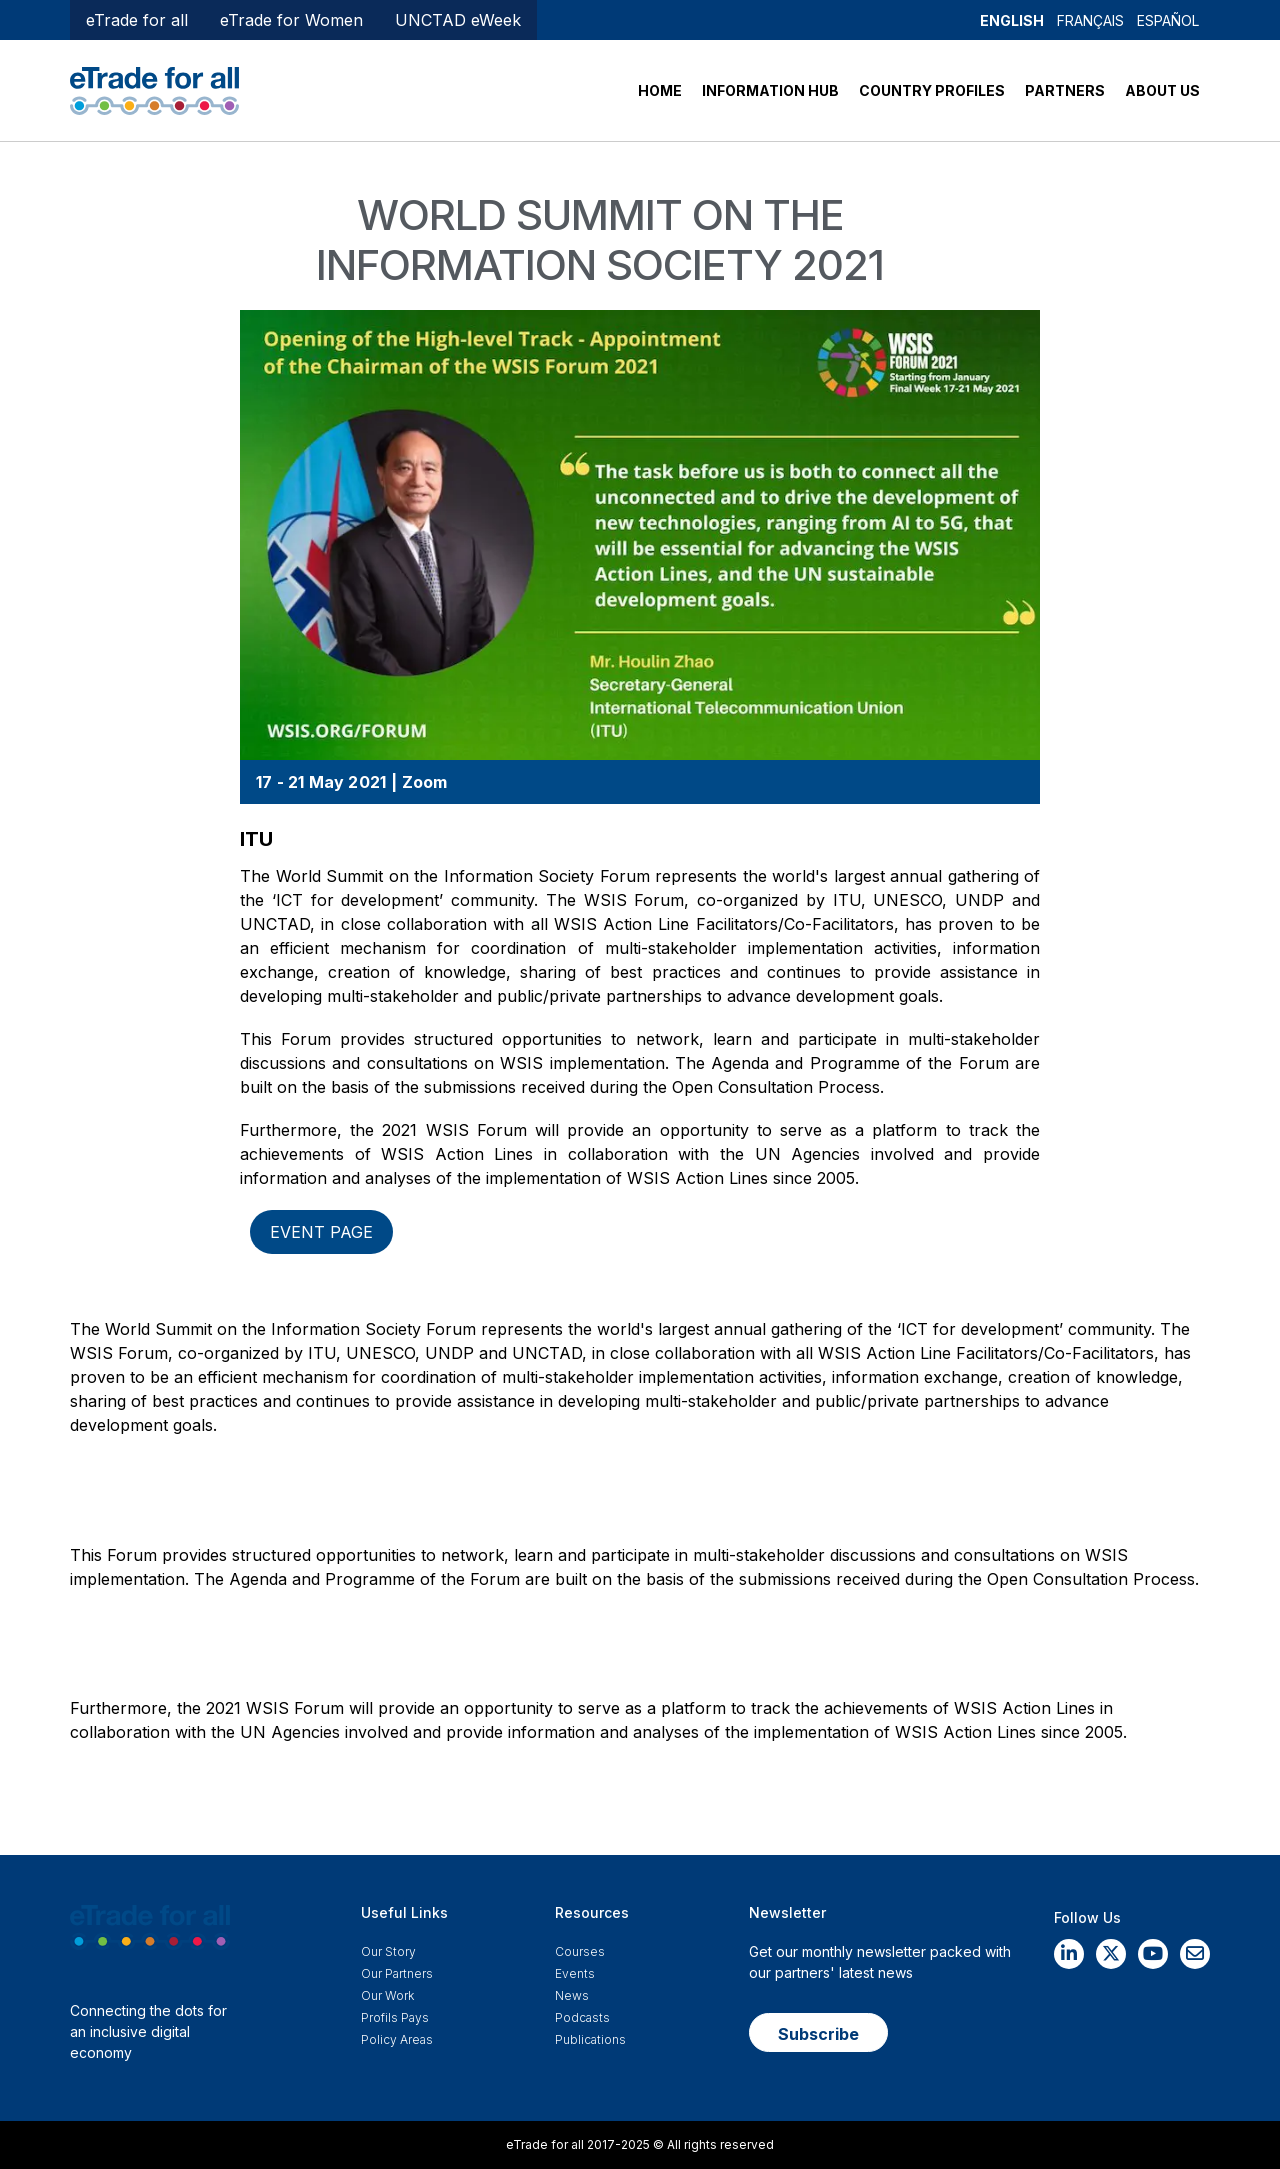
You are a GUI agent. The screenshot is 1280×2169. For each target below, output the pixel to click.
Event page (321, 1232)
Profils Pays (395, 2017)
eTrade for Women (291, 20)
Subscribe (818, 2034)
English (1012, 20)
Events (575, 1973)
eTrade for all (137, 20)
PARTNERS (1065, 90)
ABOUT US (1162, 90)
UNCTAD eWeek (458, 20)
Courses (580, 1951)
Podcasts (582, 2017)
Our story (388, 1951)
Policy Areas (397, 2039)
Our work (387, 1995)
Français (1090, 20)
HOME (660, 90)
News (572, 1995)
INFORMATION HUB (770, 90)
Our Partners (397, 1973)
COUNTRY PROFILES (932, 90)
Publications (590, 2039)
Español (1168, 20)
